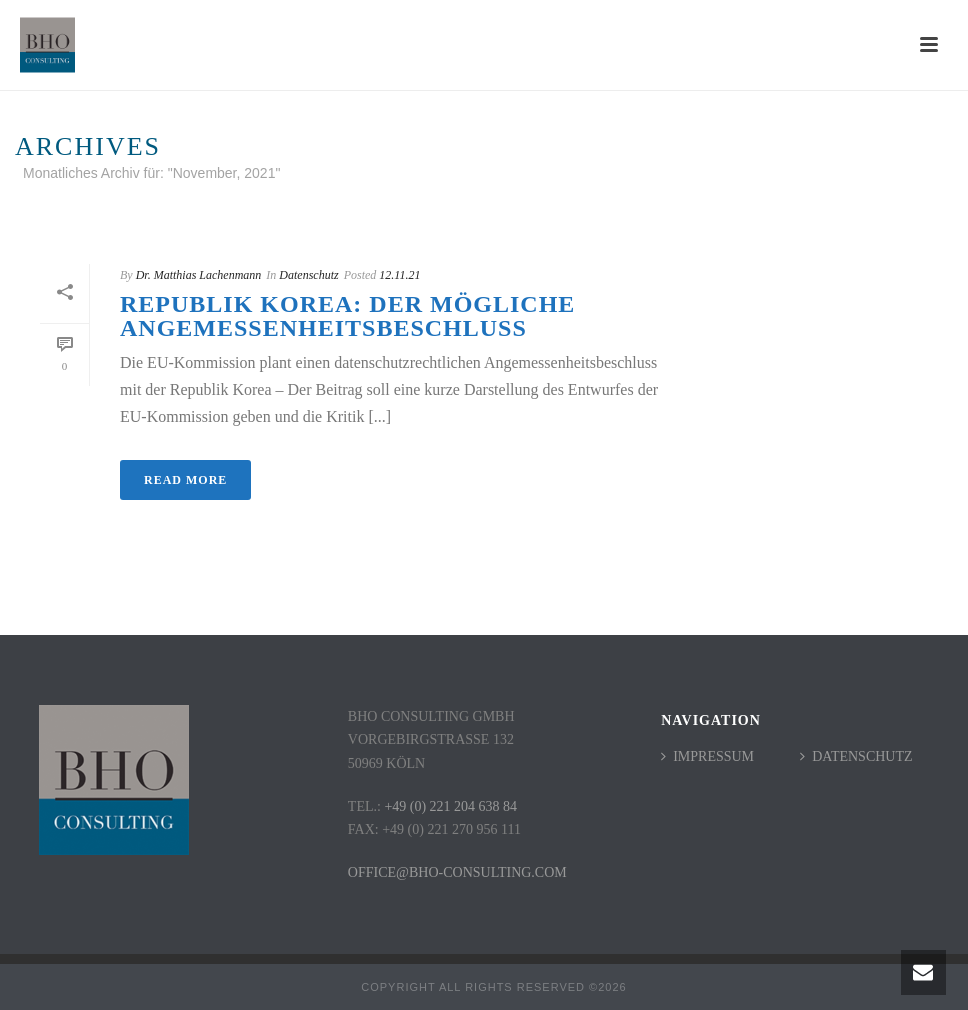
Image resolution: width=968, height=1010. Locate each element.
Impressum (707, 756)
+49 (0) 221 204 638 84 (450, 806)
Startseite (708, 210)
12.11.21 (399, 275)
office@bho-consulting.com (457, 872)
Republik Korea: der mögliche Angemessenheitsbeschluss (347, 316)
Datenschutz (308, 275)
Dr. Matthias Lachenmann (199, 275)
